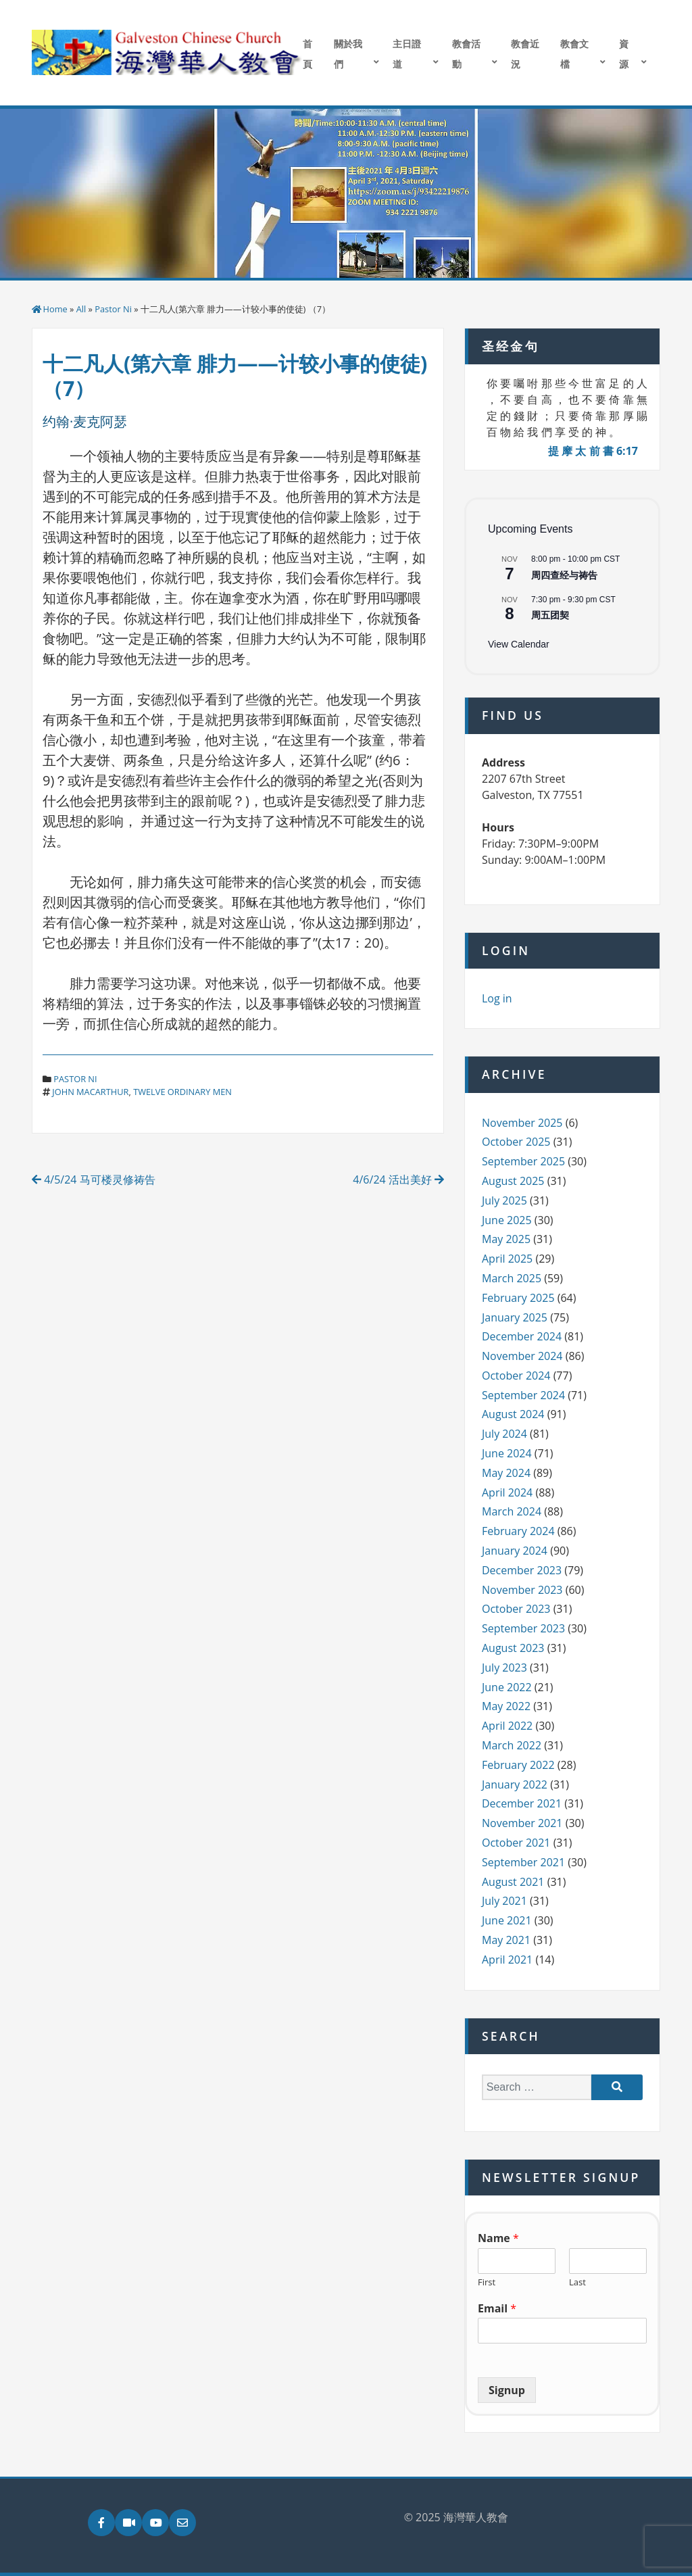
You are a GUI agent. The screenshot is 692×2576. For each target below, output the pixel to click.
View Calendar (518, 644)
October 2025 (516, 1141)
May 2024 (506, 1472)
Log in (497, 998)
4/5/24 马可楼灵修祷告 (93, 1179)
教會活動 (466, 53)
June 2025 (507, 1220)
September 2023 (523, 1628)
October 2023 (516, 1608)
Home (55, 309)
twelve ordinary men (182, 1092)
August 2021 (513, 1881)
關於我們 (348, 53)
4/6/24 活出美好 (398, 1179)
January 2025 (514, 1317)
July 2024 (504, 1433)
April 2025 (507, 1258)
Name (498, 2238)
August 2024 (513, 1414)
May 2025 (506, 1239)
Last (577, 2282)
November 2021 (522, 1823)
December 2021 (522, 1803)
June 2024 (507, 1453)
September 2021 (523, 1862)
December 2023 (522, 1570)
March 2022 (511, 1745)
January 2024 (514, 1550)
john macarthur (90, 1092)
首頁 (307, 53)
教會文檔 (574, 53)
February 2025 (518, 1297)
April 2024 (507, 1492)
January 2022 (514, 1784)
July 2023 (504, 1667)
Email (497, 2309)
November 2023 (522, 1589)
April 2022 (507, 1725)
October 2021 (516, 1842)
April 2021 (507, 1959)
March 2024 (511, 1511)
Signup (507, 2390)
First (486, 2282)
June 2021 (507, 1920)
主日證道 (407, 53)
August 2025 (513, 1180)
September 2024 (523, 1395)
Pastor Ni (113, 309)
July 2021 (504, 1900)
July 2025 (504, 1200)
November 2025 (522, 1122)
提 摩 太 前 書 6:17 (593, 450)
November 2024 (522, 1355)
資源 (623, 53)
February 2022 (518, 1764)
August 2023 (513, 1648)
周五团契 (550, 615)
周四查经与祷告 (564, 575)
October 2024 (516, 1375)
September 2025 (523, 1161)
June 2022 (507, 1687)
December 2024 (522, 1336)
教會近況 (525, 53)
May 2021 (506, 1940)
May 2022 (506, 1706)
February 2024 (518, 1531)
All (81, 309)
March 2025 (511, 1278)
